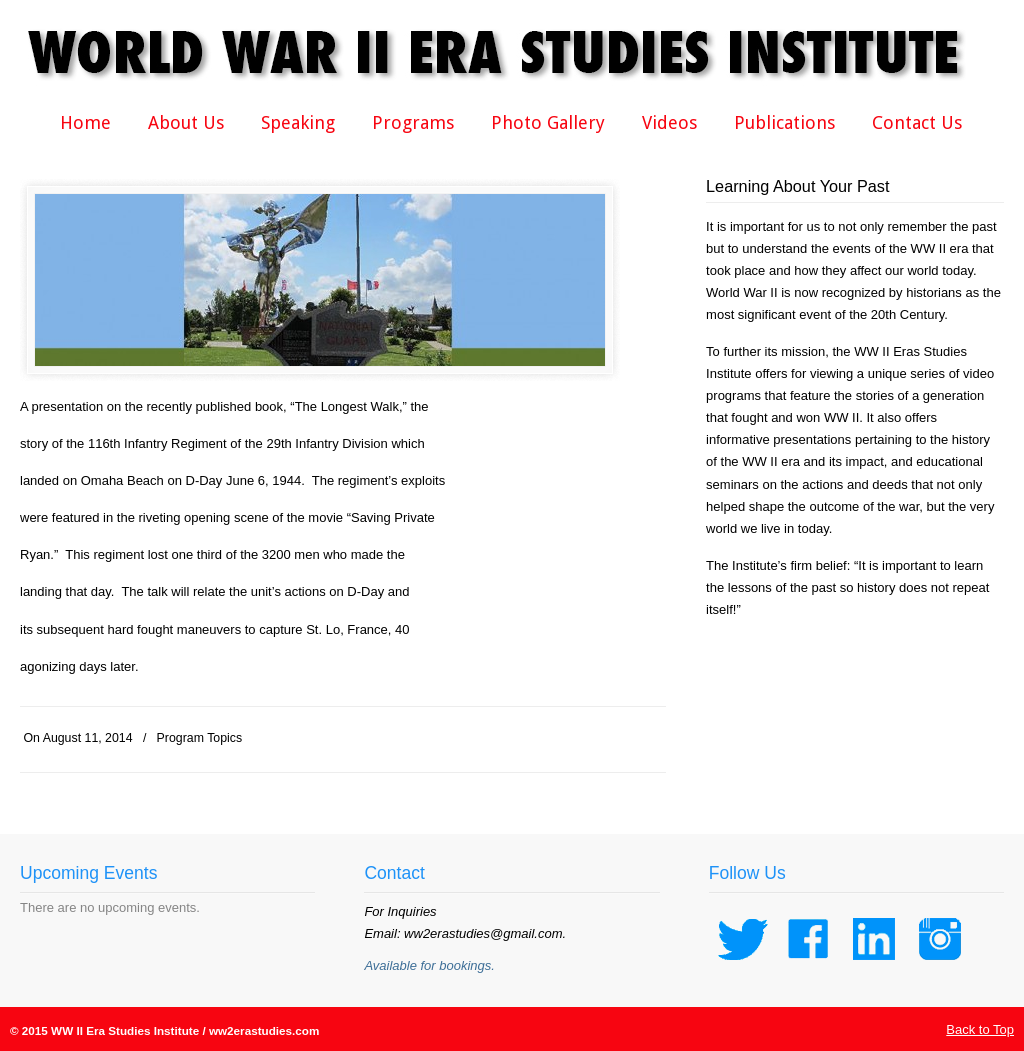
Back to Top (980, 1029)
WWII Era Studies (510, 52)
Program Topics (200, 738)
